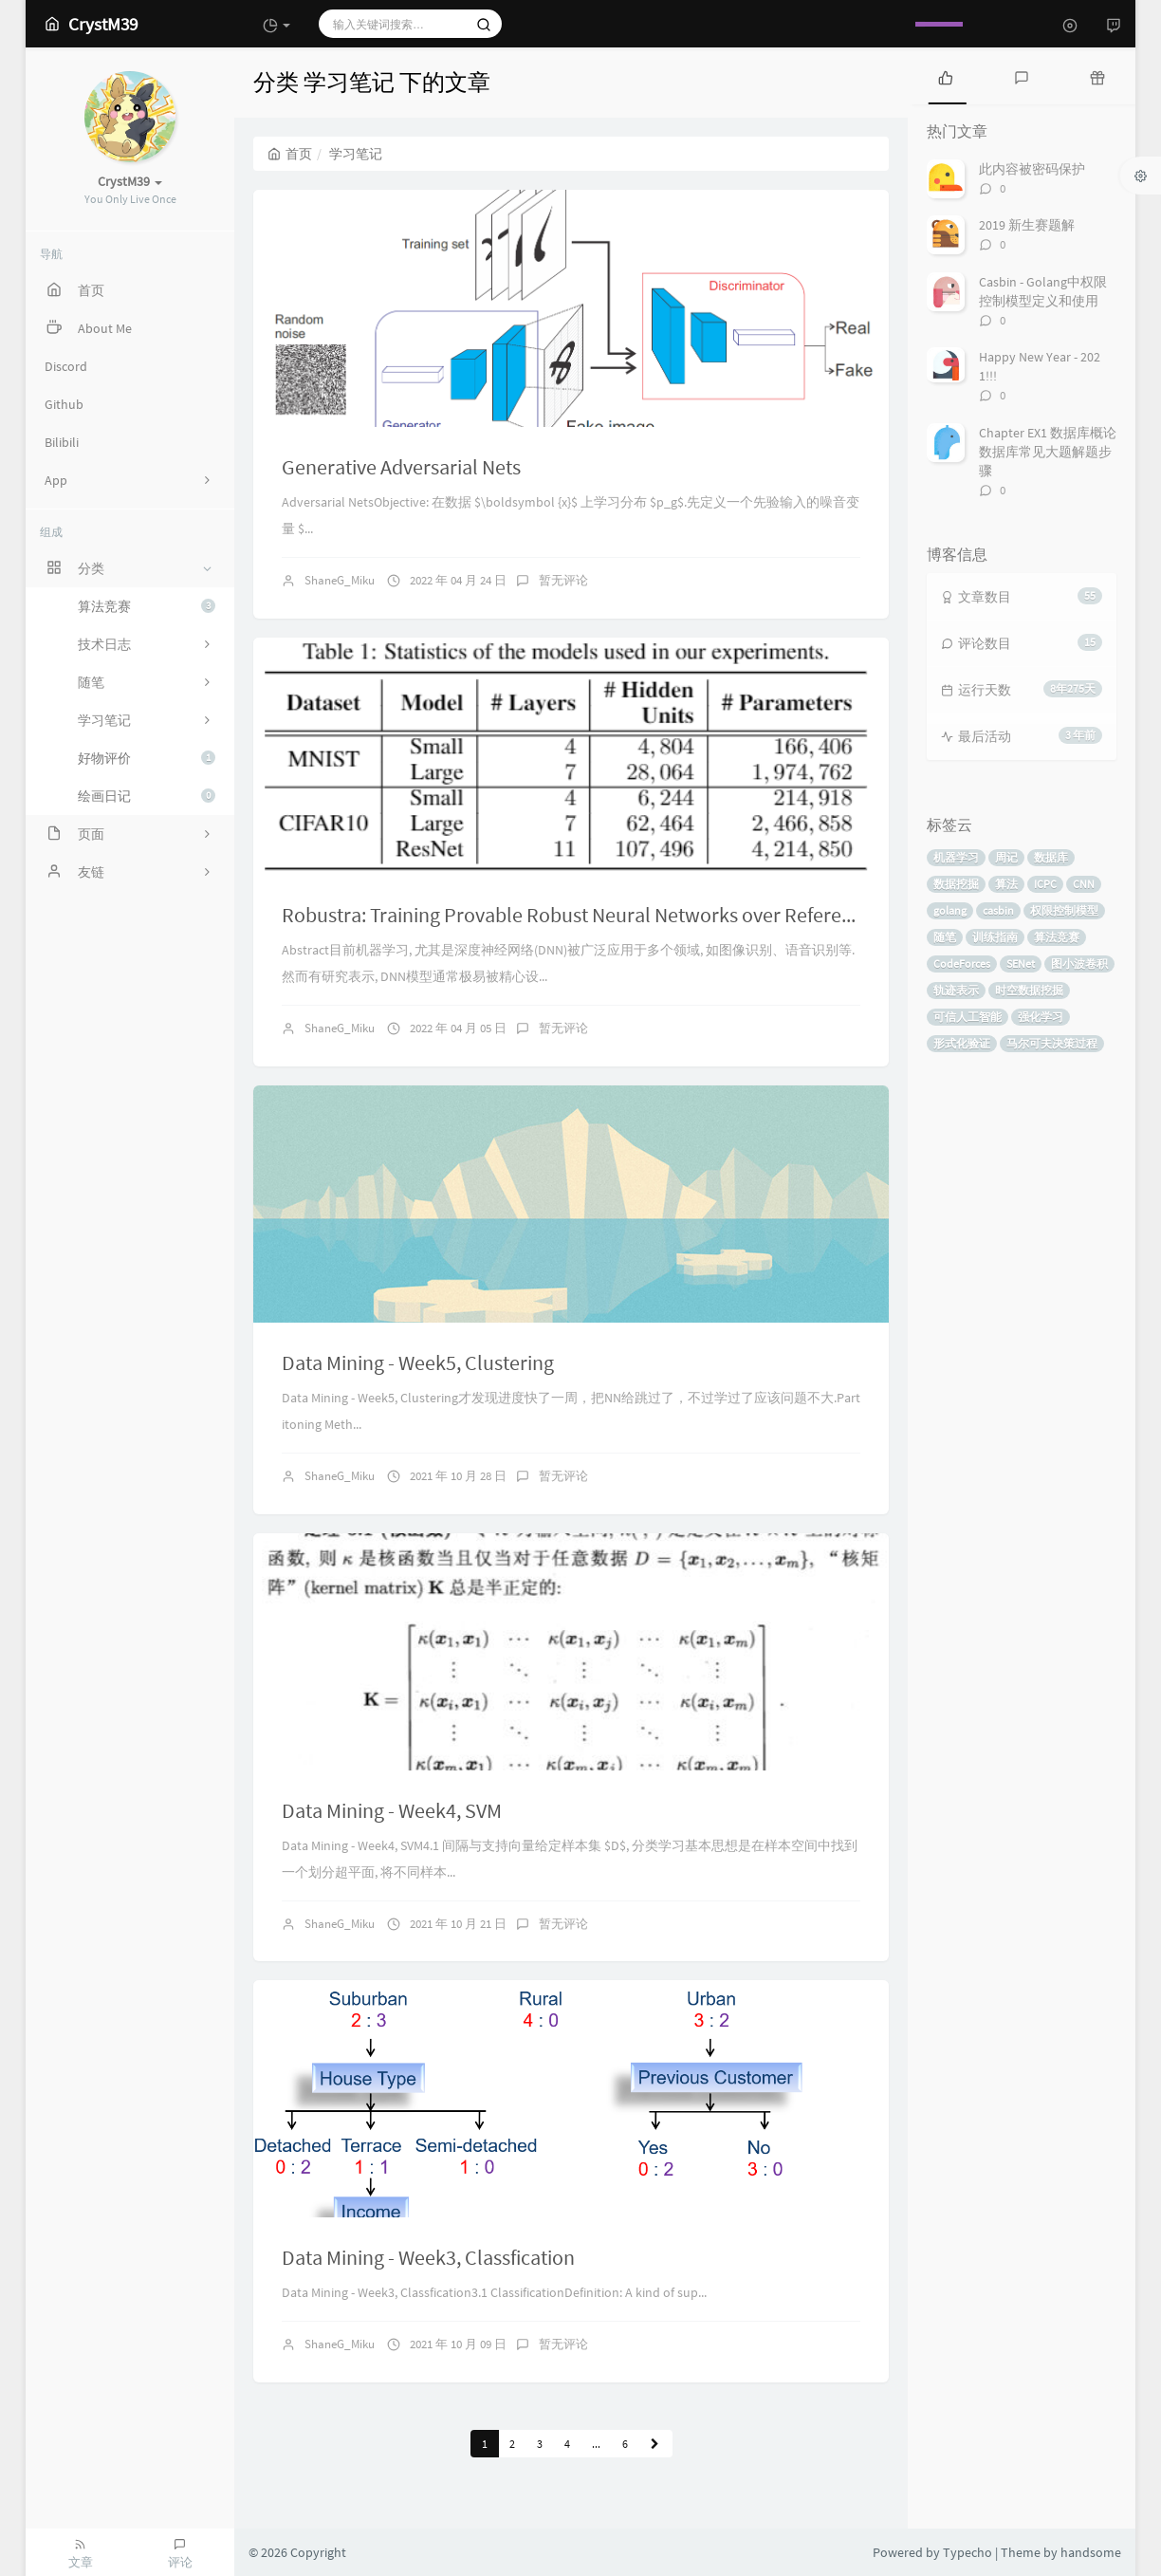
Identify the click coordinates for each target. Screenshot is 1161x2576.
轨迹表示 (956, 990)
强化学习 (1040, 1017)
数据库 (1051, 857)
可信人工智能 (967, 1017)
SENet (1020, 963)
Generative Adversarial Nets (401, 467)
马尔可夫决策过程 (1051, 1043)
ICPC (1045, 884)
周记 (1006, 857)
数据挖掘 (956, 884)
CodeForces (961, 963)
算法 (1006, 884)
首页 (289, 153)
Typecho (967, 2552)
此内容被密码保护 (1032, 168)
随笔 (944, 937)
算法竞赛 (146, 606)
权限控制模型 (1064, 910)
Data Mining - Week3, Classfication (428, 2257)
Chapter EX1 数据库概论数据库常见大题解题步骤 (1047, 451)
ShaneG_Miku (339, 580)
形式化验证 (961, 1043)
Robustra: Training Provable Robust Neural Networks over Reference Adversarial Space (656, 914)
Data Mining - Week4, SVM (392, 1810)
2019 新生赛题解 (1027, 224)
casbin (998, 910)
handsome (1090, 2552)
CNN (1084, 884)
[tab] (946, 75)
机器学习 (956, 857)
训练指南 (995, 937)
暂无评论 (563, 580)
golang (950, 910)
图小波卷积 (1079, 963)
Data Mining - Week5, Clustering (418, 1362)
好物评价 (146, 758)
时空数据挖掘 (1029, 990)
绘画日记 (146, 796)
